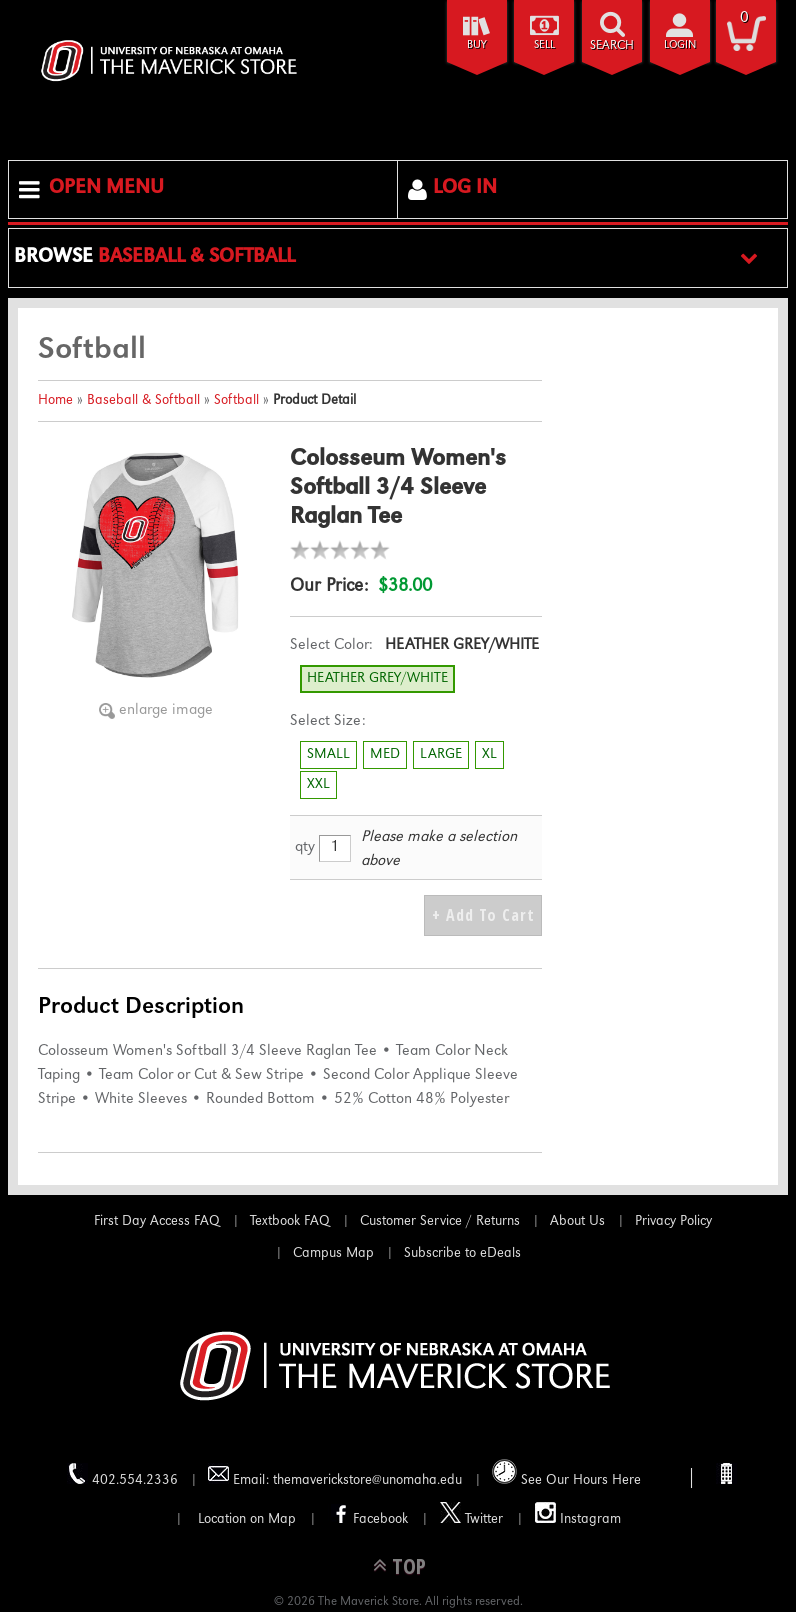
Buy (477, 45)
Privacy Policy (673, 1222)
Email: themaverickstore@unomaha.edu (335, 1475)
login (680, 45)
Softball (236, 401)
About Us (577, 1222)
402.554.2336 (122, 1475)
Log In (465, 189)
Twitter (471, 1514)
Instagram (578, 1514)
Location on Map (245, 1520)
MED (385, 755)
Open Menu (106, 189)
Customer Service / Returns (440, 1222)
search (612, 46)
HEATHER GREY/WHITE (377, 679)
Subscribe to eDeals (462, 1254)
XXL (318, 785)
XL (489, 755)
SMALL (328, 755)
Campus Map (333, 1254)
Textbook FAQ (290, 1222)
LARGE (441, 755)
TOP (409, 1565)
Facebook (368, 1514)
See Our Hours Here (566, 1473)
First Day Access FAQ (157, 1222)
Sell (544, 45)
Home (55, 401)
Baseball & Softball (143, 401)
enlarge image (166, 711)
